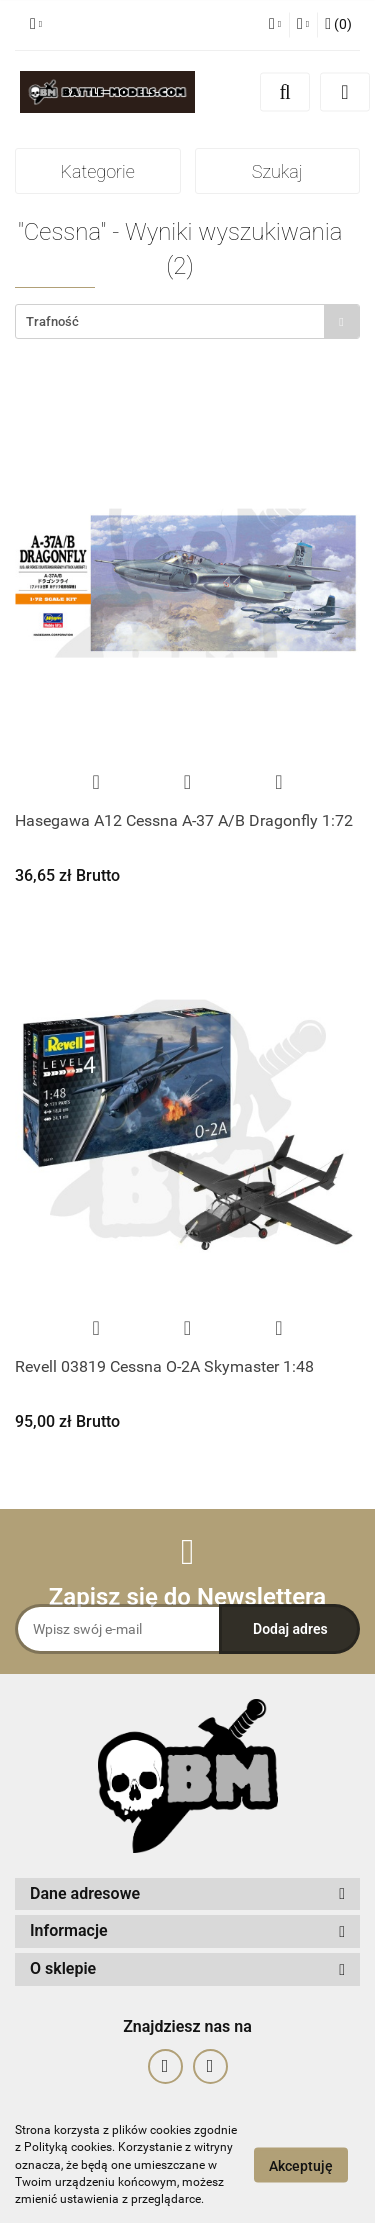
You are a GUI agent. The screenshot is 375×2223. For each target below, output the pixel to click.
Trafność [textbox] (52, 321)
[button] (338, 25)
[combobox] (187, 321)
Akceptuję (301, 2166)
